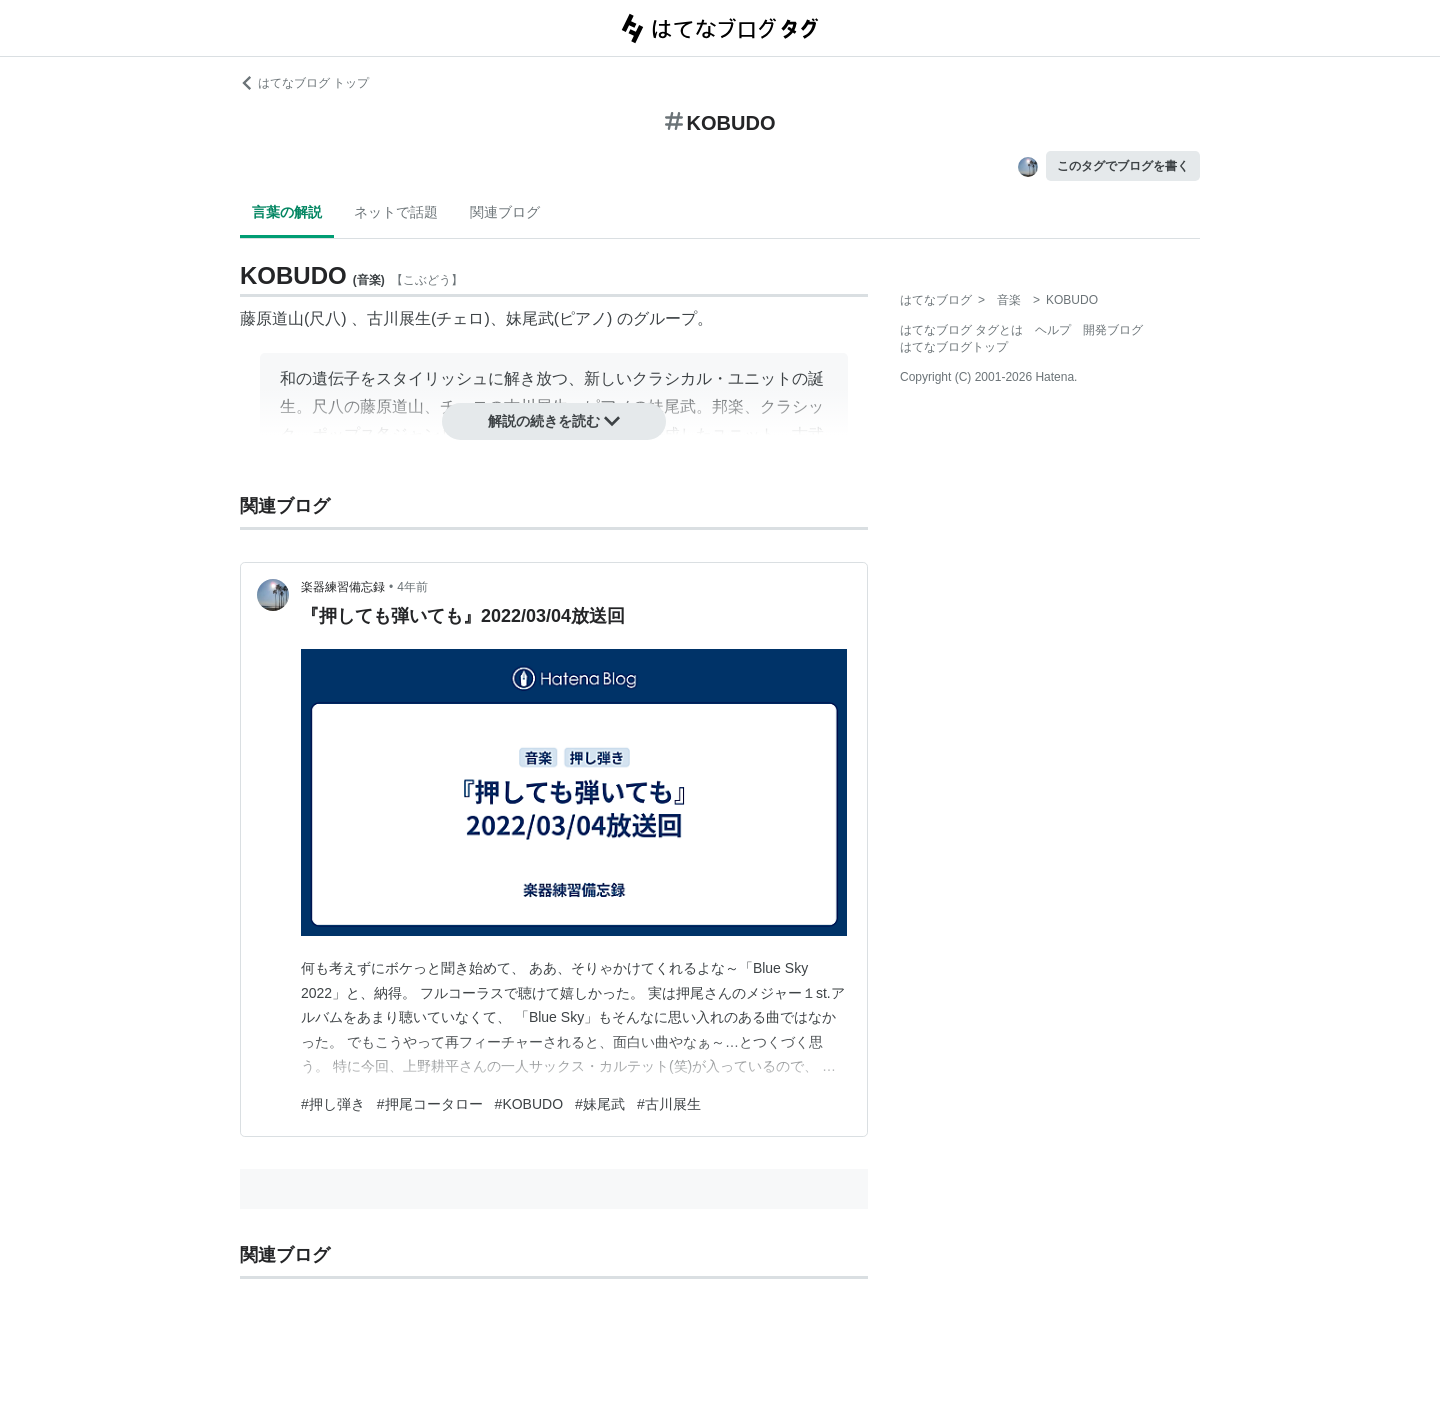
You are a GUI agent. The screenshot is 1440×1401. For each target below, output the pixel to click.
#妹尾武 (600, 1104)
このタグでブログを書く (1123, 166)
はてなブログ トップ (304, 83)
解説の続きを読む (554, 421)
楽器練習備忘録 (343, 587)
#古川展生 (669, 1104)
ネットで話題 (396, 212)
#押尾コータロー (430, 1104)
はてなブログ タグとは (961, 330)
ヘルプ (1053, 330)
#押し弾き (333, 1104)
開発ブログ (1113, 330)
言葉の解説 (287, 212)
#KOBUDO (529, 1104)
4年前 (412, 587)
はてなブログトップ (954, 347)
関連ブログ (505, 212)
